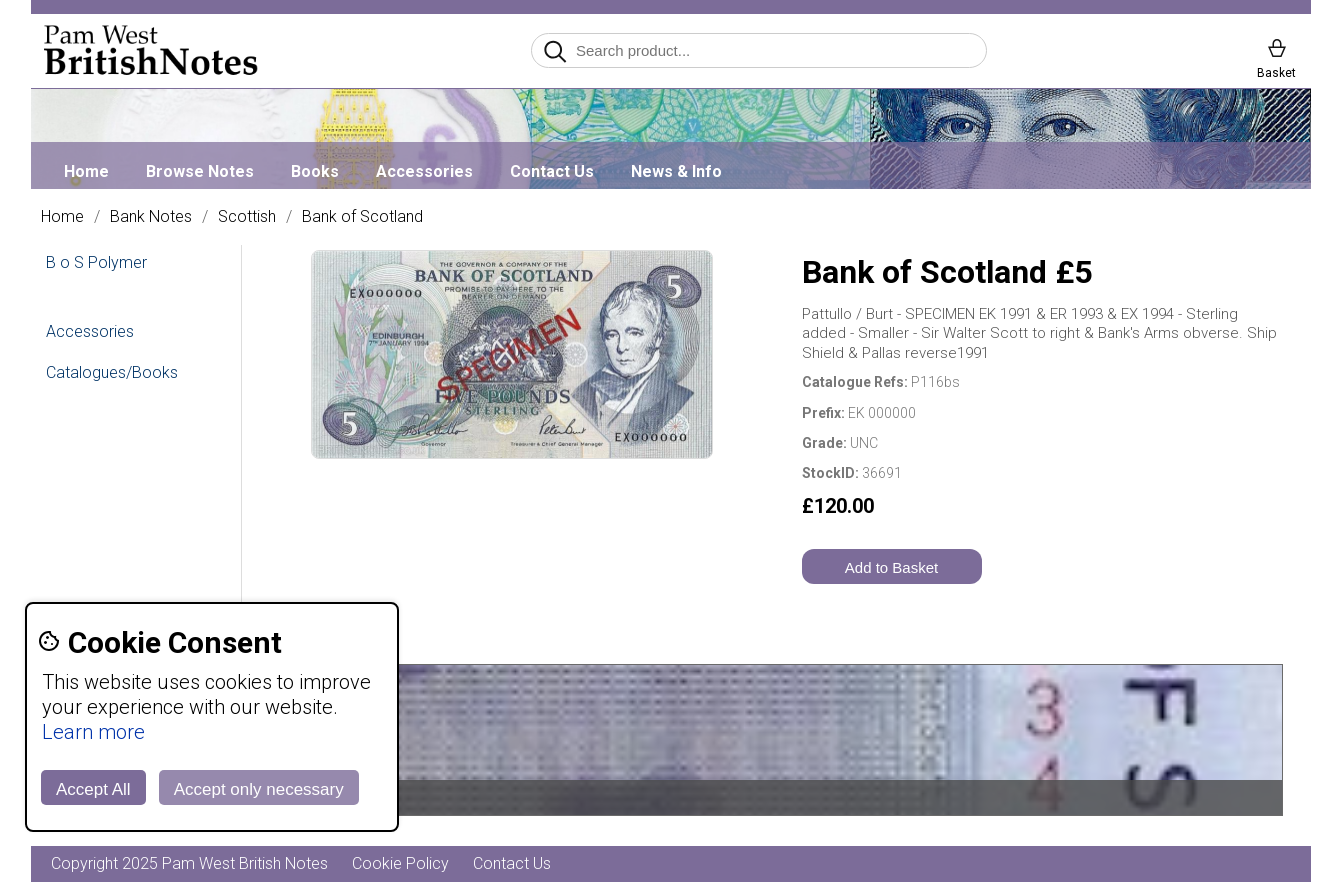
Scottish (247, 217)
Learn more (93, 732)
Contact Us (552, 171)
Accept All (93, 789)
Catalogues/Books (112, 372)
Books (315, 171)
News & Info (676, 171)
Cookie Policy (400, 863)
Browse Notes (200, 171)
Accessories (424, 171)
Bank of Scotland (362, 217)
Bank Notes (151, 217)
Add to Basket (891, 567)
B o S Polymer (96, 262)
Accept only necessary (259, 789)
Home (86, 171)
